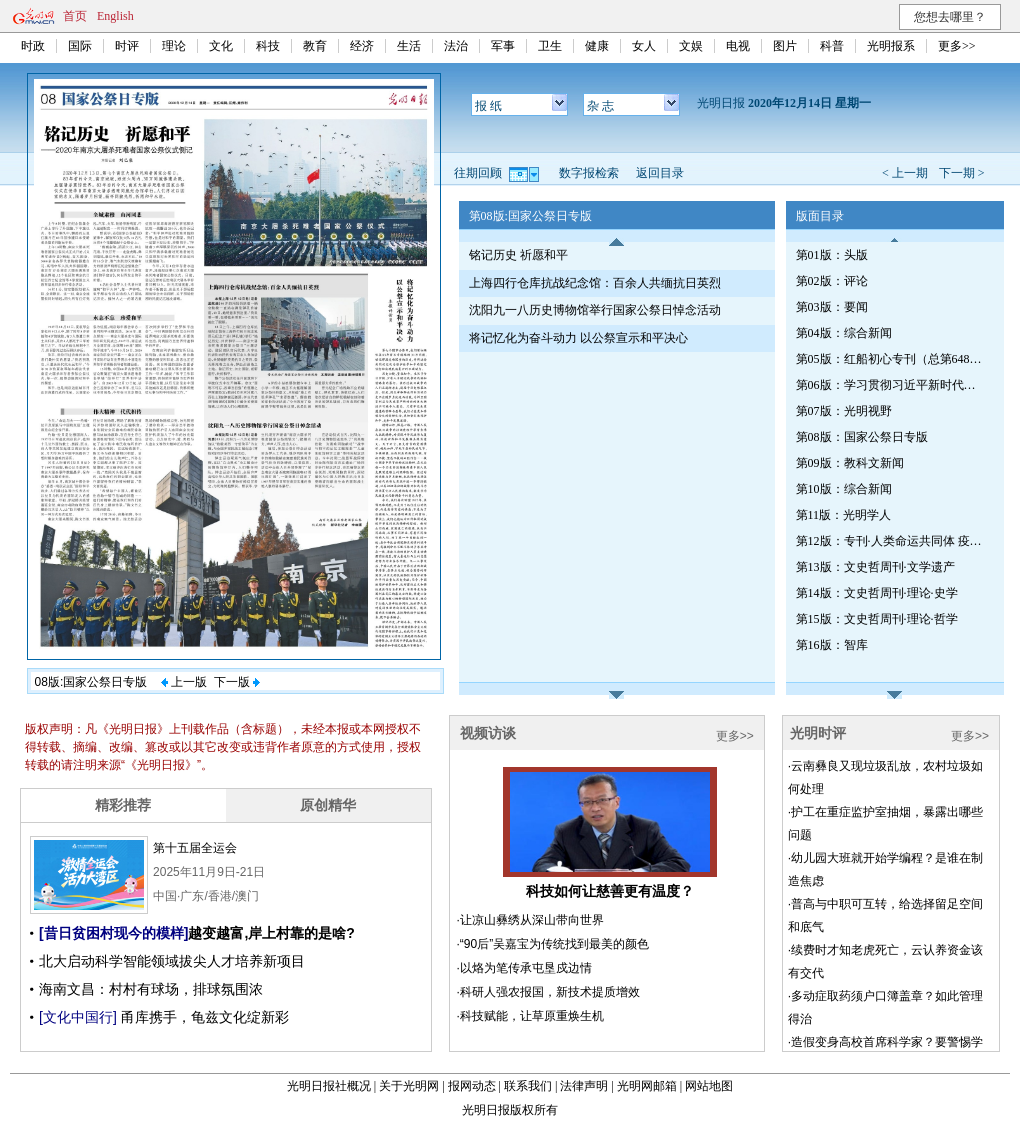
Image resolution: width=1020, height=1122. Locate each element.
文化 (221, 46)
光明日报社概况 (329, 1086)
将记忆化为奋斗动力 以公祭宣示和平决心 (578, 338)
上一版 (184, 682)
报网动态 (472, 1086)
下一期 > (962, 173)
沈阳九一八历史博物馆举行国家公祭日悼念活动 (595, 310)
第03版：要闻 (832, 307)
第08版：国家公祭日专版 (862, 437)
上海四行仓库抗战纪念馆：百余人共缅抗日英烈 (595, 283)
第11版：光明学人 (844, 515)
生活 (409, 46)
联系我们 (528, 1086)
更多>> (957, 46)
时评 (127, 46)
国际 (80, 46)
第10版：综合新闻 (844, 489)
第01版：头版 (832, 255)
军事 (503, 46)
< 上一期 (905, 173)
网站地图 (709, 1086)
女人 (644, 46)
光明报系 (891, 46)
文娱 (691, 46)
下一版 (237, 682)
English (115, 16)
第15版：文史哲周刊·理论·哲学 (877, 619)
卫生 (550, 46)
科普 (832, 46)
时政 (33, 46)
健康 (597, 46)
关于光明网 (409, 1086)
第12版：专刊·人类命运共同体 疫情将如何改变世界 (891, 541)
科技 (268, 46)
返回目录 (660, 173)
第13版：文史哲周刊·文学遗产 (875, 567)
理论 (174, 46)
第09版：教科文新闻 (850, 463)
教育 (315, 46)
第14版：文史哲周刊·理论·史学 (877, 593)
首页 (75, 16)
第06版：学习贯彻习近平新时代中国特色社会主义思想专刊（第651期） (891, 385)
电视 (738, 46)
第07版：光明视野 (844, 411)
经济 (362, 46)
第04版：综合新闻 (844, 333)
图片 (785, 46)
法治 (456, 46)
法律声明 (584, 1086)
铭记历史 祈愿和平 (518, 255)
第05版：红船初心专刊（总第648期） (891, 359)
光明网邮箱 (647, 1086)
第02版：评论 (832, 281)
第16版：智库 (832, 645)
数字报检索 (589, 173)
